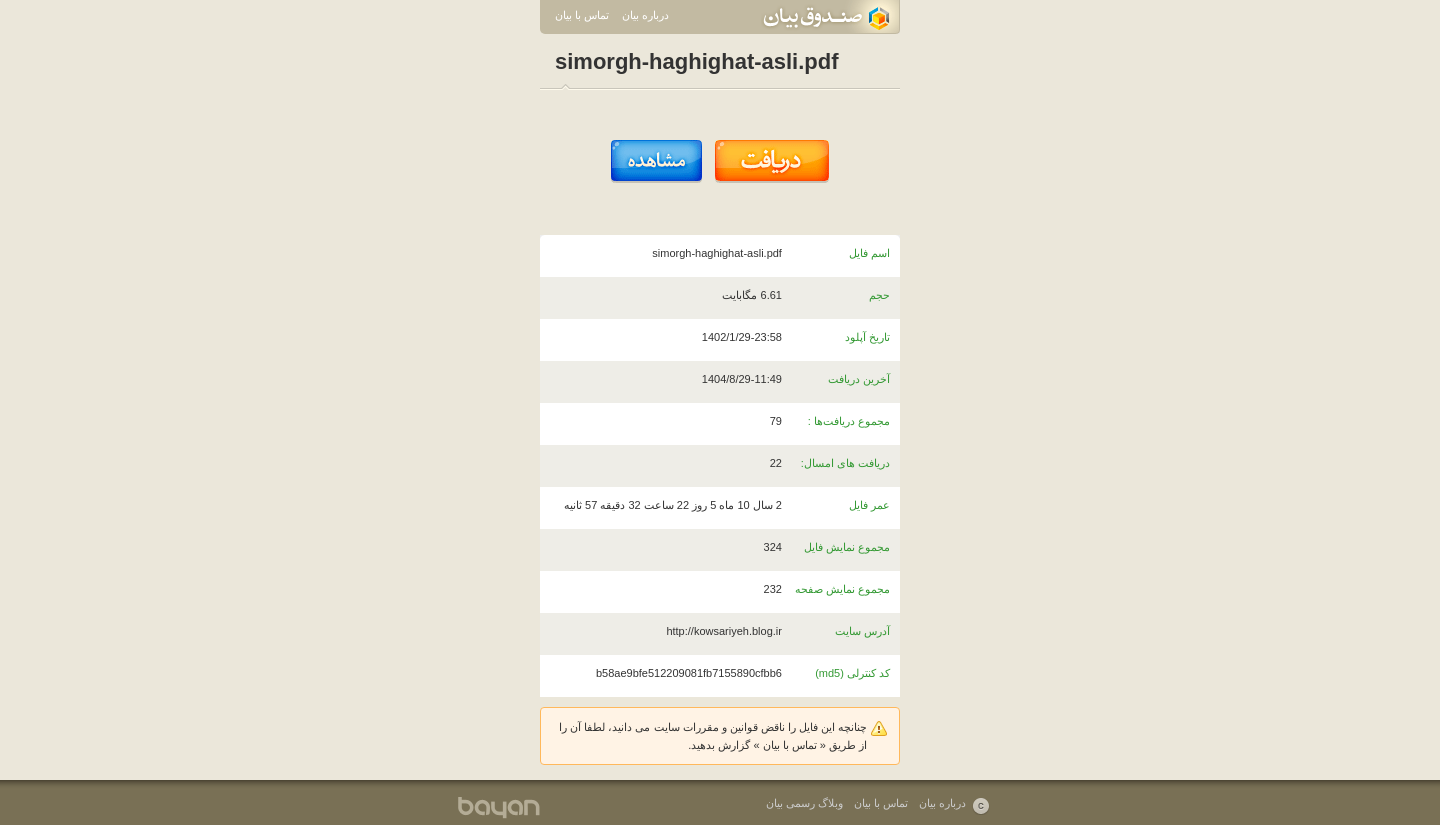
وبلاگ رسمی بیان (804, 803)
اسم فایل (869, 253)
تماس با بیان (582, 15)
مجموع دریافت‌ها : (849, 421)
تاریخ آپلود (867, 337)
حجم (879, 295)
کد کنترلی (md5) (852, 673)
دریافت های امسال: (845, 463)
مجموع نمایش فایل (847, 547)
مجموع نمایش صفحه (842, 589)
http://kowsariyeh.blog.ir (724, 631)
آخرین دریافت (859, 379)
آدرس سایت (862, 631)
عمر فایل (869, 505)
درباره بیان (645, 15)
